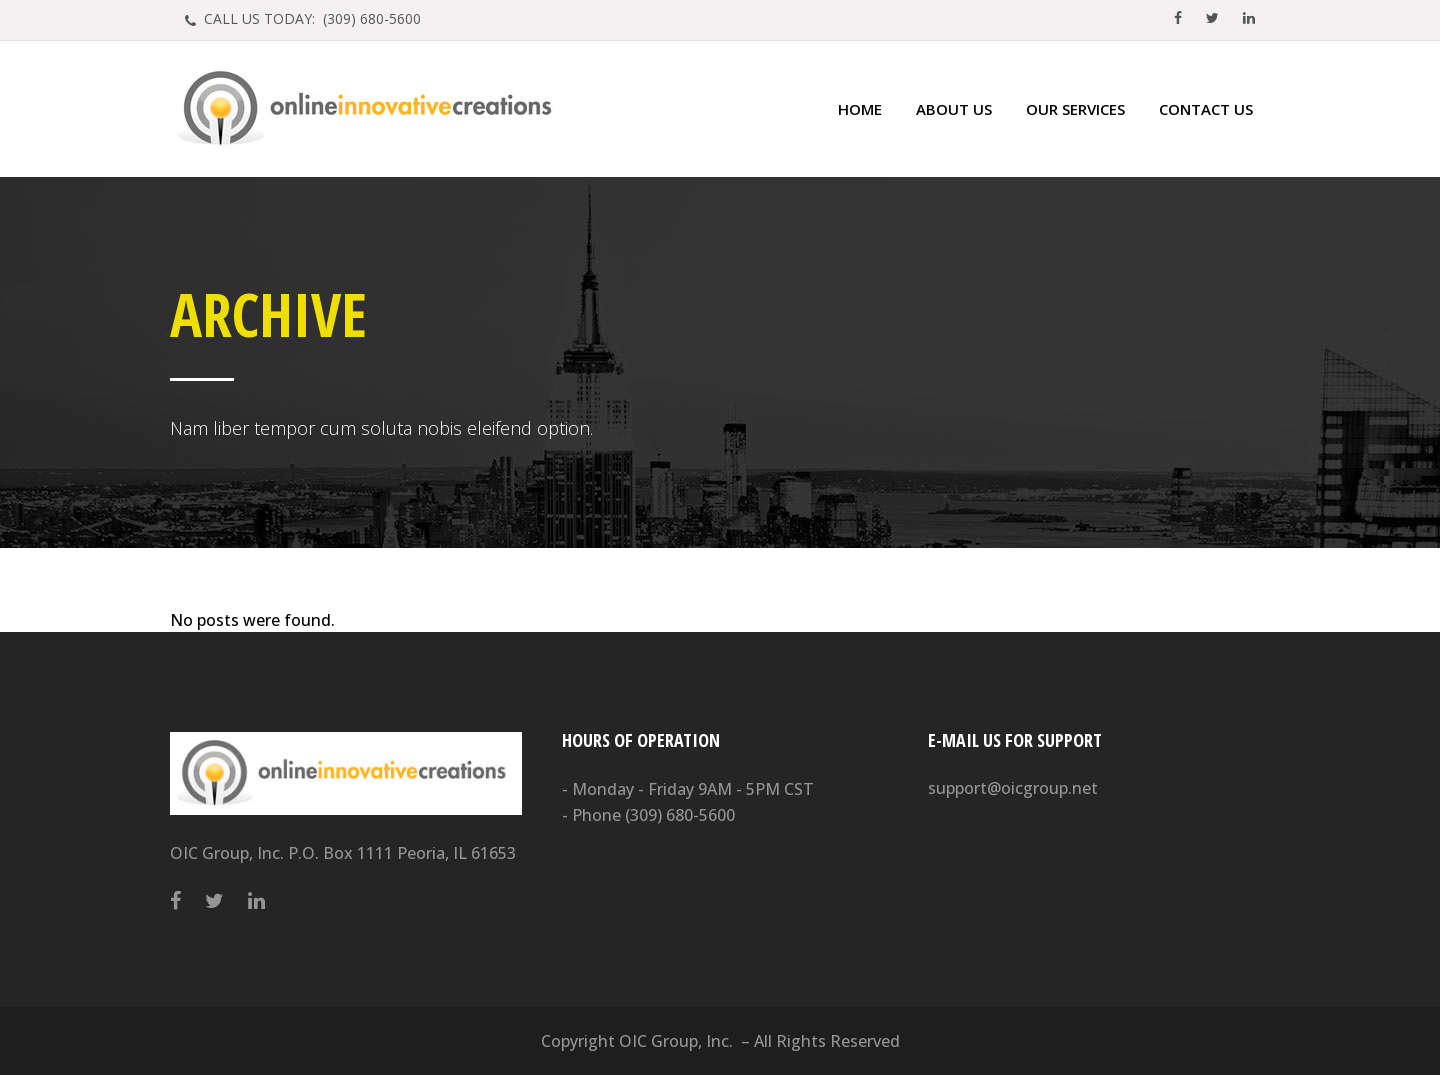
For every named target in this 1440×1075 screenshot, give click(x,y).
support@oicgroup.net (1013, 788)
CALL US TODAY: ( (310, 18)
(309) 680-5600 (680, 815)
